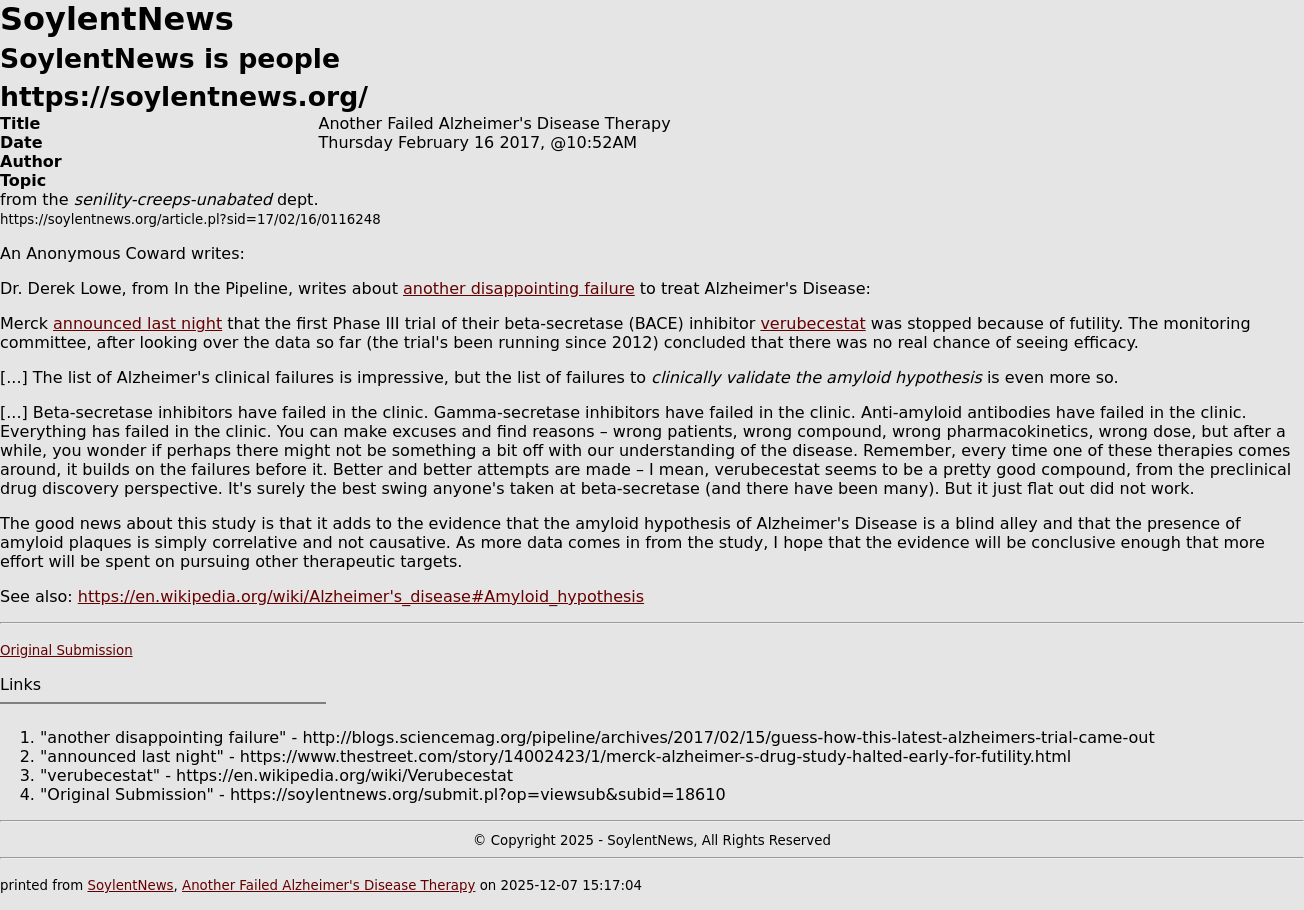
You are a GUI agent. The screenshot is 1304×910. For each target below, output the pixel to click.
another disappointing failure (519, 288)
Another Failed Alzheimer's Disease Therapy (328, 885)
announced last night (137, 323)
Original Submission (66, 650)
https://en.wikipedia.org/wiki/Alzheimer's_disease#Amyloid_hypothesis (361, 596)
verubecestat (812, 323)
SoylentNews (130, 885)
